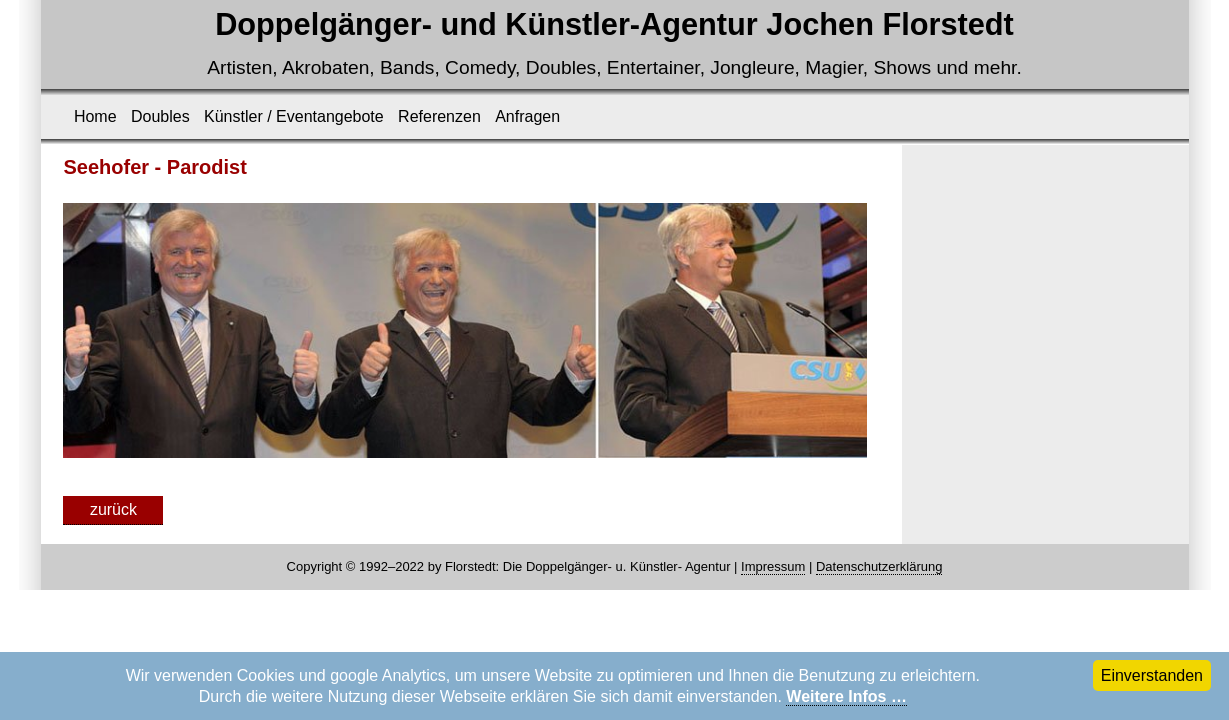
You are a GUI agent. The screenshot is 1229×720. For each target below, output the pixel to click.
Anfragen (527, 116)
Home (95, 116)
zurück (113, 509)
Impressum (773, 566)
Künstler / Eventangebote (294, 116)
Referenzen (439, 116)
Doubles (160, 116)
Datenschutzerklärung (879, 566)
